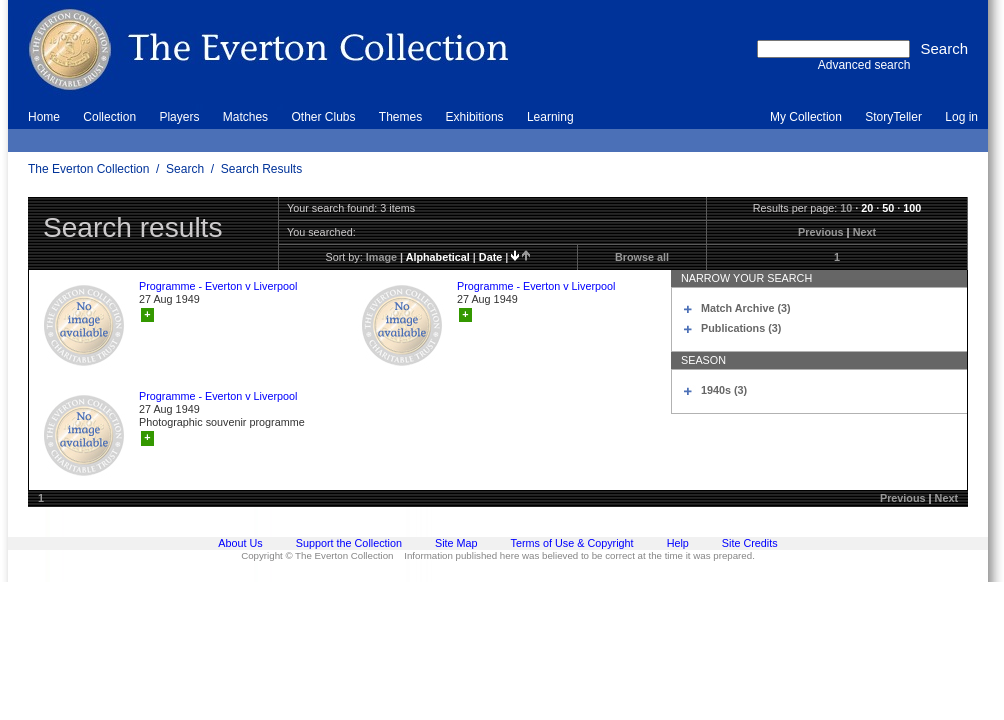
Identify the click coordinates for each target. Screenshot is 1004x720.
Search (185, 169)
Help (678, 543)
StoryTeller (893, 117)
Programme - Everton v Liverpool (218, 286)
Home (44, 117)
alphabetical (438, 257)
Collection (109, 117)
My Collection (806, 117)
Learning (550, 117)
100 (912, 208)
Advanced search (864, 65)
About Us (240, 543)
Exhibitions (475, 117)
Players (179, 117)
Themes (400, 117)
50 (888, 208)
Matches (245, 117)
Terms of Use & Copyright (572, 543)
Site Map (456, 543)
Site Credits (750, 543)
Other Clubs (323, 117)
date (490, 257)
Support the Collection (349, 543)
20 (867, 208)
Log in (961, 117)
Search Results (261, 169)
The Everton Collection (88, 169)
